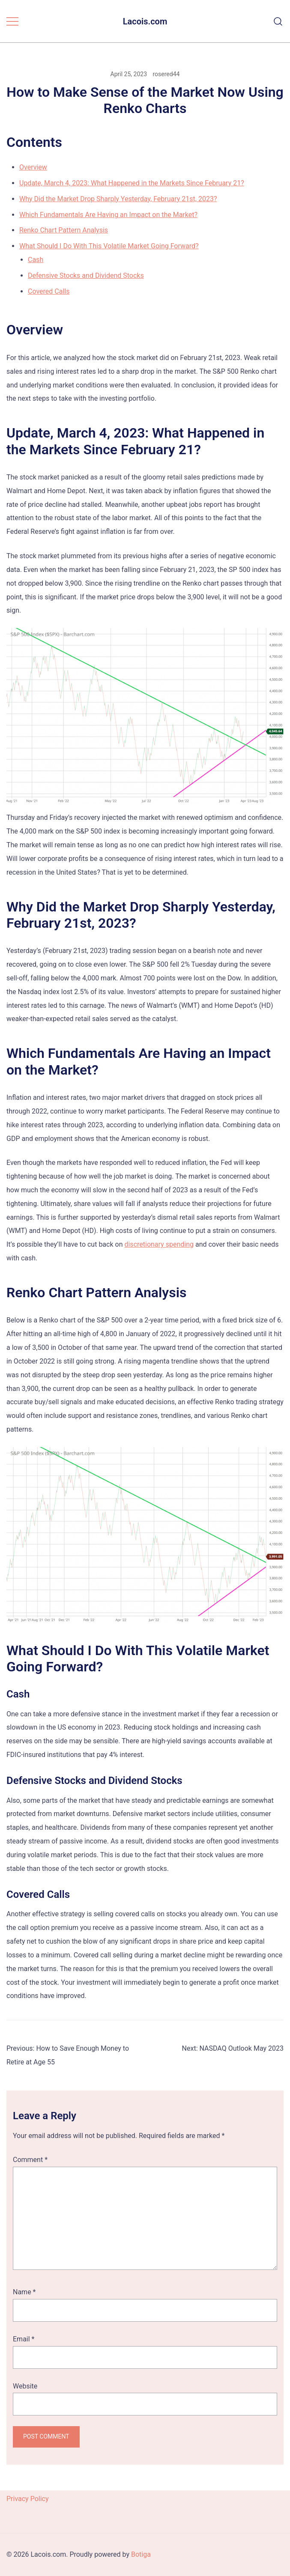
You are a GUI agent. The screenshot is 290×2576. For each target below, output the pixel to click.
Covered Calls (48, 291)
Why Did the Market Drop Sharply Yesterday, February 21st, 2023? (118, 199)
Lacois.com (145, 21)
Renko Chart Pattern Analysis (63, 230)
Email (23, 2339)
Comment (30, 2160)
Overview (33, 167)
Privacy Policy (27, 2499)
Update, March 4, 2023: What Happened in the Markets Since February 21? (131, 183)
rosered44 (166, 74)
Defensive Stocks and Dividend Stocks (86, 275)
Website (25, 2386)
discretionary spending (159, 1244)
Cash (35, 260)
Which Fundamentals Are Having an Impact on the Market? (108, 215)
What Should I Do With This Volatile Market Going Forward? (109, 246)
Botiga (141, 2554)
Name (24, 2292)
